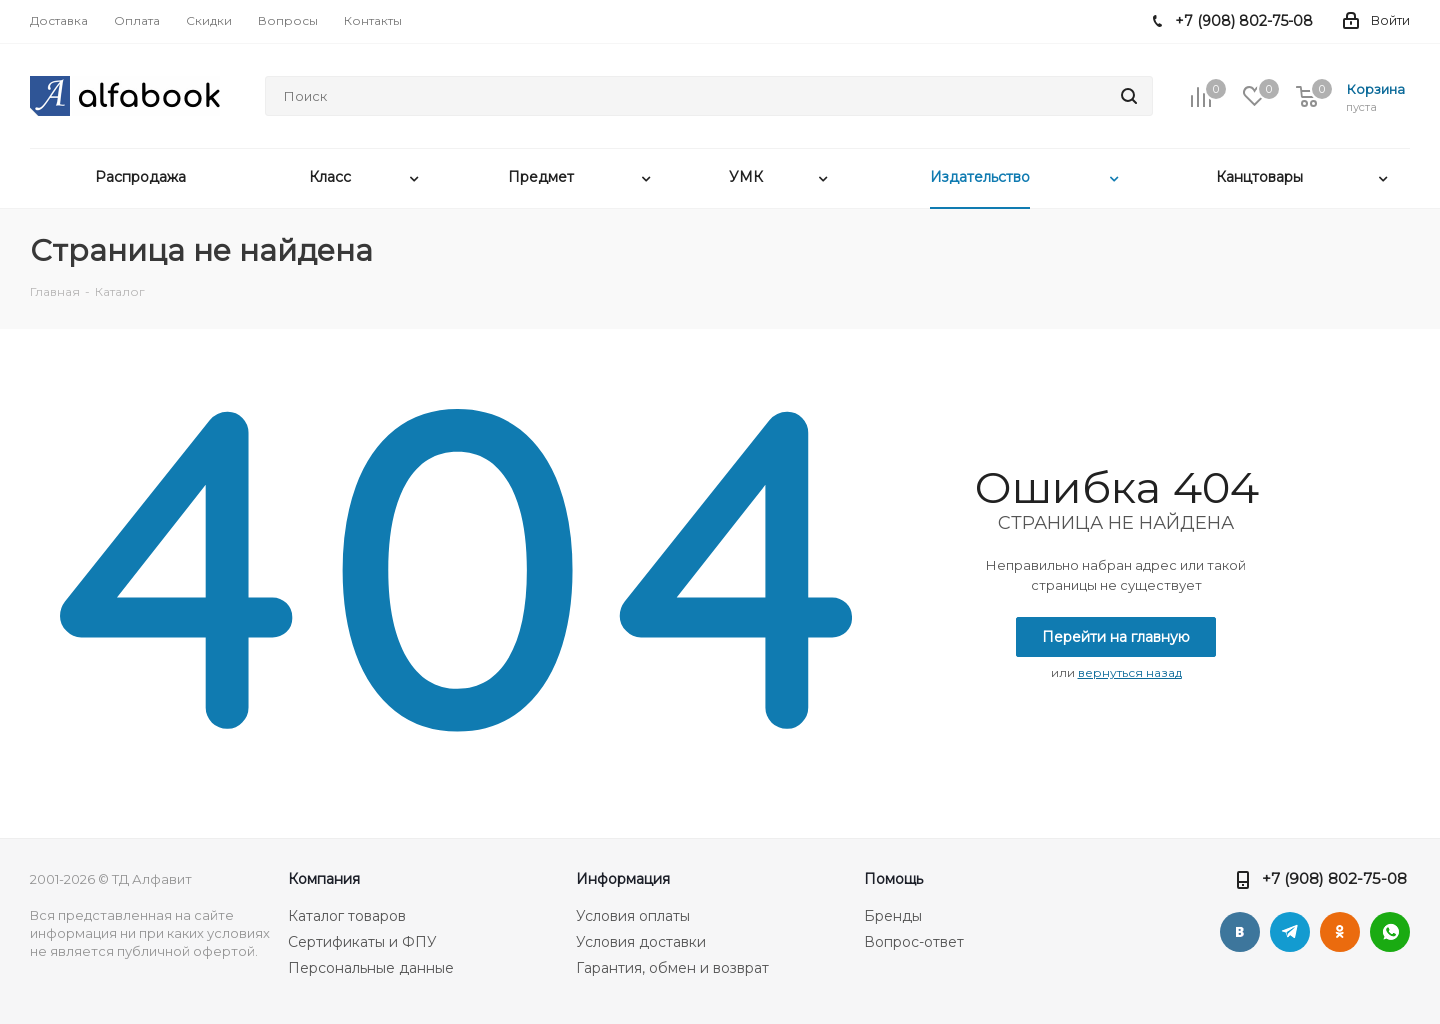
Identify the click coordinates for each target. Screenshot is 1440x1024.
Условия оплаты (633, 916)
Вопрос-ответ (914, 942)
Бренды (893, 916)
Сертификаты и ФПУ (362, 942)
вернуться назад (1130, 672)
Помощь (893, 879)
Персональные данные (371, 968)
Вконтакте (1240, 932)
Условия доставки (641, 942)
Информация (623, 879)
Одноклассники (1340, 932)
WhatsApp (1390, 932)
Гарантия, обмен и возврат (672, 968)
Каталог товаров (347, 916)
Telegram (1290, 932)
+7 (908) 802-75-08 (1334, 878)
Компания (324, 879)
